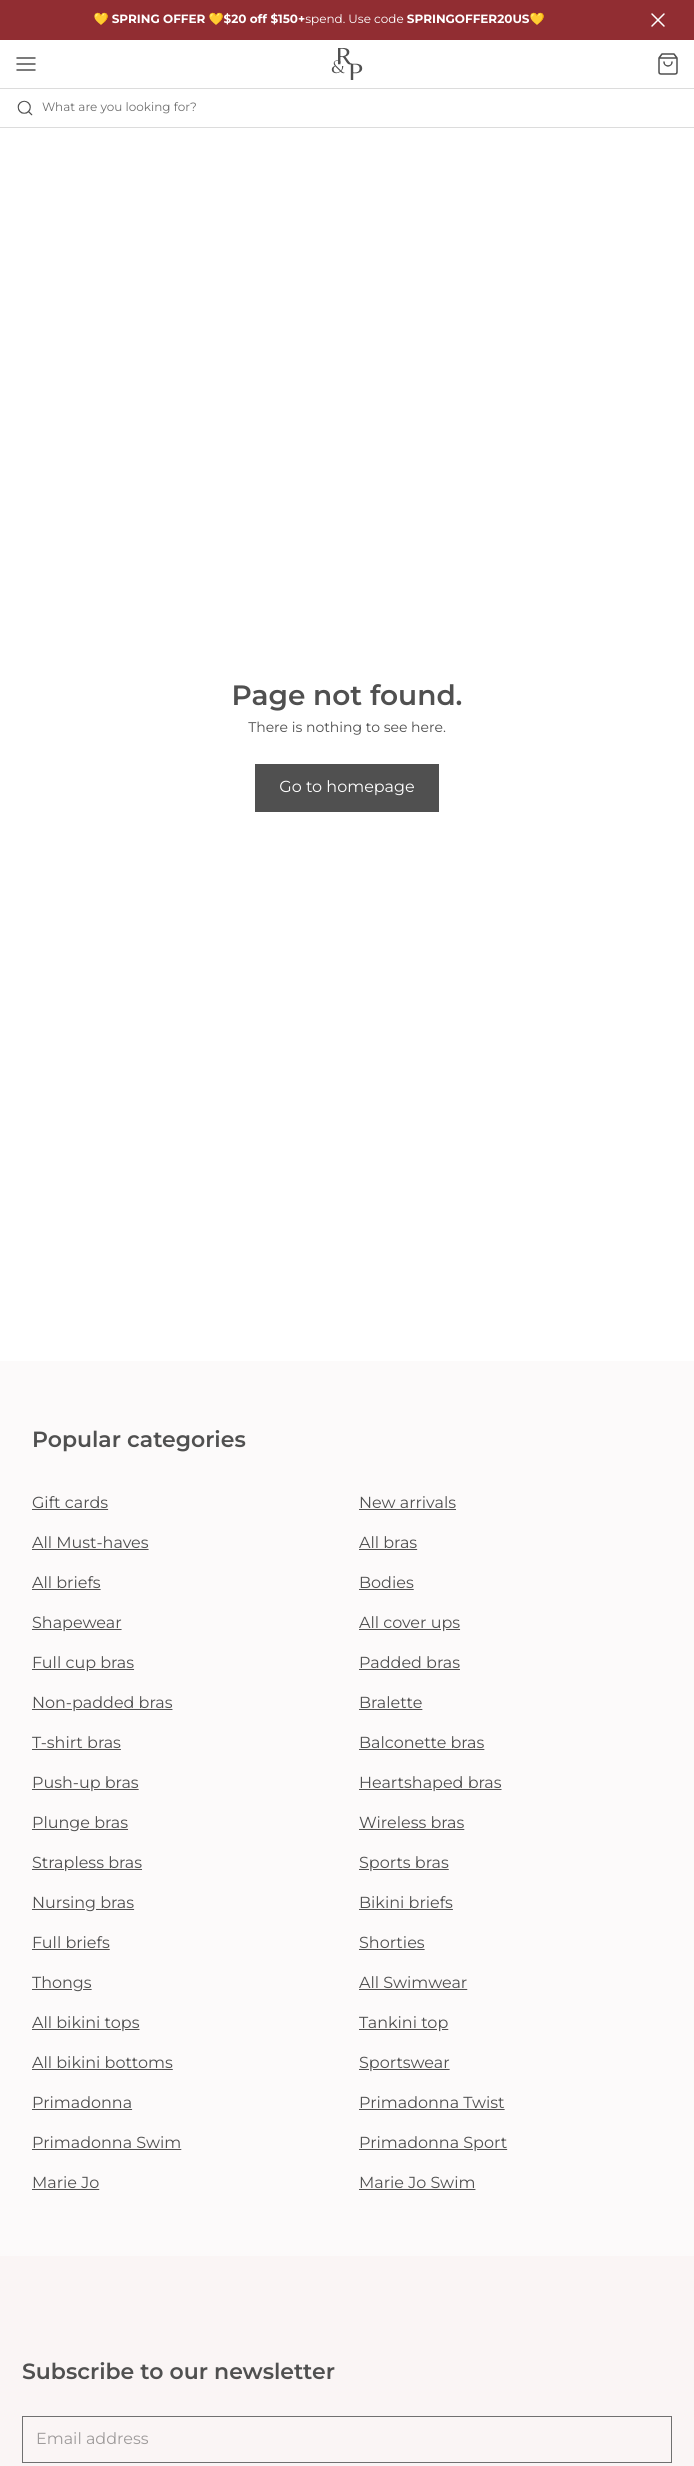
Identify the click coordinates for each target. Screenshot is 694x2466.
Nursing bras (83, 1903)
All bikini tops (86, 2023)
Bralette (390, 1703)
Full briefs (71, 1943)
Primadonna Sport (433, 2143)
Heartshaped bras (430, 1783)
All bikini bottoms (102, 2063)
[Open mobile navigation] (26, 64)
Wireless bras (411, 1823)
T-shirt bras (76, 1743)
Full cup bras (83, 1663)
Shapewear (77, 1623)
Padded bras (409, 1663)
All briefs (66, 1583)
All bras (388, 1543)
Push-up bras (85, 1783)
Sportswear (404, 2063)
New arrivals (407, 1503)
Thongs (62, 1983)
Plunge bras (80, 1823)
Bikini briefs (406, 1903)
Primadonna (82, 2103)
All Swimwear (413, 1983)
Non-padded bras (102, 1703)
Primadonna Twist (432, 2103)
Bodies (386, 1583)
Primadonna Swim (106, 2143)
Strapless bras (87, 1863)
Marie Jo (65, 2183)
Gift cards (70, 1503)
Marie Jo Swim (417, 2183)
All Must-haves (90, 1543)
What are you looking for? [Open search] (106, 108)
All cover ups (409, 1623)
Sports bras (404, 1863)
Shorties (392, 1943)
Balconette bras (421, 1743)
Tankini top (403, 2023)
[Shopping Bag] (668, 64)
